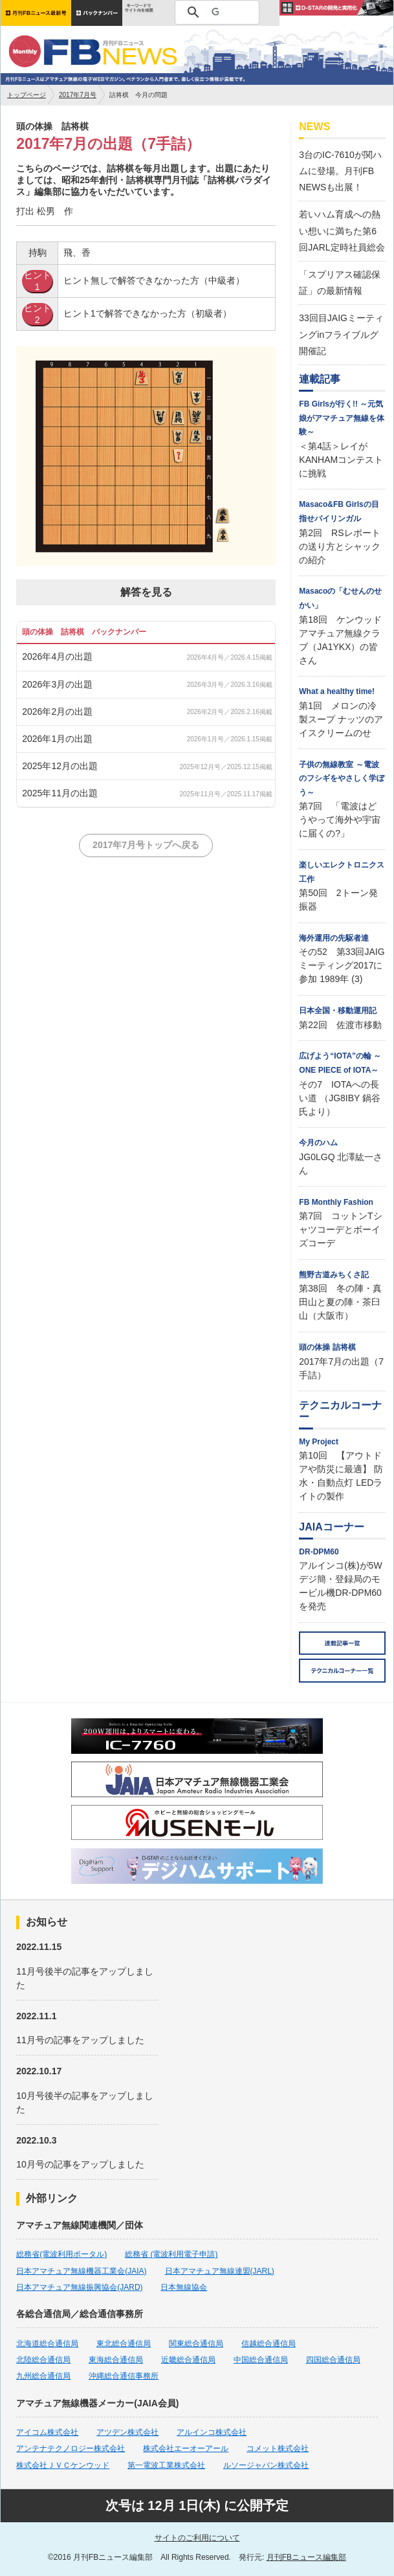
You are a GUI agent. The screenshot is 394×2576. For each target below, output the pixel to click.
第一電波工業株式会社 (166, 2465)
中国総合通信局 (261, 2359)
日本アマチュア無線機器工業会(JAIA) (81, 2271)
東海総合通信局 (116, 2359)
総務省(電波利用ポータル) (61, 2254)
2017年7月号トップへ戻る (146, 845)
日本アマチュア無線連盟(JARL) (219, 2271)
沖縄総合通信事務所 (124, 2375)
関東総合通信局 (196, 2343)
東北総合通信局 (123, 2343)
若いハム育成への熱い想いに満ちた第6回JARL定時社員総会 (341, 230)
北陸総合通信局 (43, 2359)
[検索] (215, 12)
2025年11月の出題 (60, 793)
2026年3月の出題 (57, 684)
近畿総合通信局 (188, 2359)
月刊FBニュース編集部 (306, 2557)
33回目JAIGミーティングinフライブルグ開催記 (341, 334)
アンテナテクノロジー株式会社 (70, 2448)
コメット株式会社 (277, 2448)
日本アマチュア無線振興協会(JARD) (79, 2287)
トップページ (26, 94)
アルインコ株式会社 (211, 2432)
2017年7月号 (77, 94)
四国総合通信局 (333, 2359)
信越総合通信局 (268, 2343)
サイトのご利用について (197, 2537)
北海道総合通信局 (47, 2343)
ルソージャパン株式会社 (266, 2465)
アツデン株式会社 (127, 2432)
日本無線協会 (183, 2287)
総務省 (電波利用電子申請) (171, 2254)
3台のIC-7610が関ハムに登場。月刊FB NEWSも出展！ (340, 171)
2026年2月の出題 (57, 711)
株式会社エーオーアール (185, 2448)
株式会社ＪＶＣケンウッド (62, 2465)
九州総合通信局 (43, 2375)
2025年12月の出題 (60, 766)
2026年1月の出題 (57, 739)
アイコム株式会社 (47, 2432)
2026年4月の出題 (57, 656)
